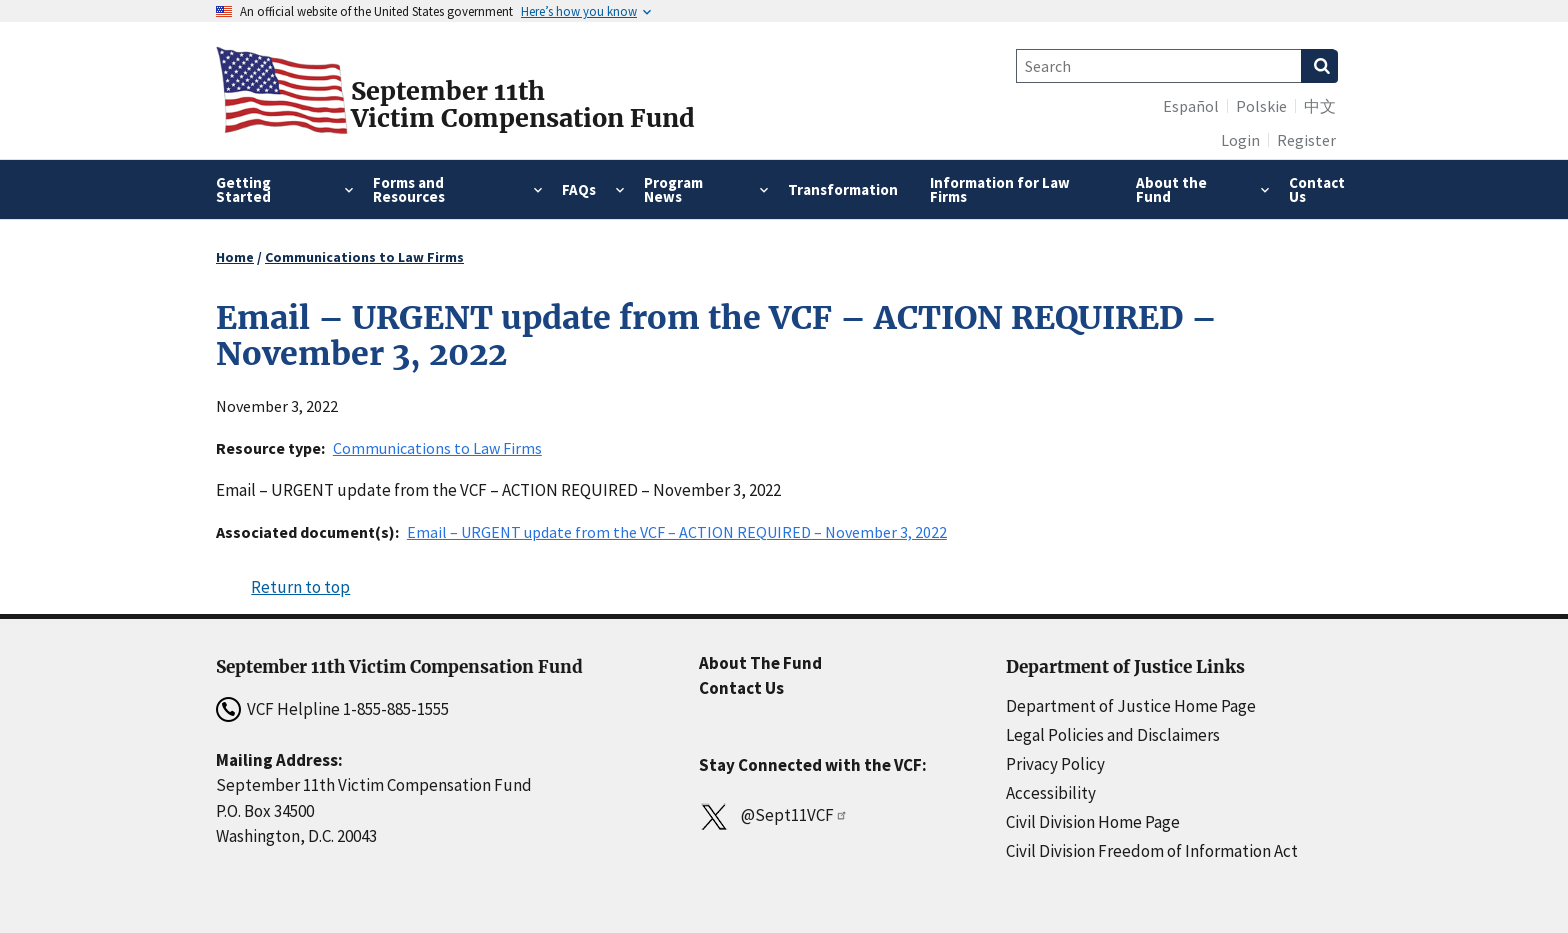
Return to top (300, 587)
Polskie (1261, 106)
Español (1191, 106)
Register (1306, 140)
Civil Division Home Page (1093, 822)
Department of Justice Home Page (1131, 706)
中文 (1320, 106)
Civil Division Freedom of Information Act (1152, 851)
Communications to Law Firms (364, 257)
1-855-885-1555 (396, 709)
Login (1240, 140)
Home (235, 257)
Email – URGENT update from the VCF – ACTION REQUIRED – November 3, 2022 (677, 532)
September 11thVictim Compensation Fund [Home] (523, 105)
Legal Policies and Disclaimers (1113, 735)
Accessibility (1051, 793)
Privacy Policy (1055, 764)
